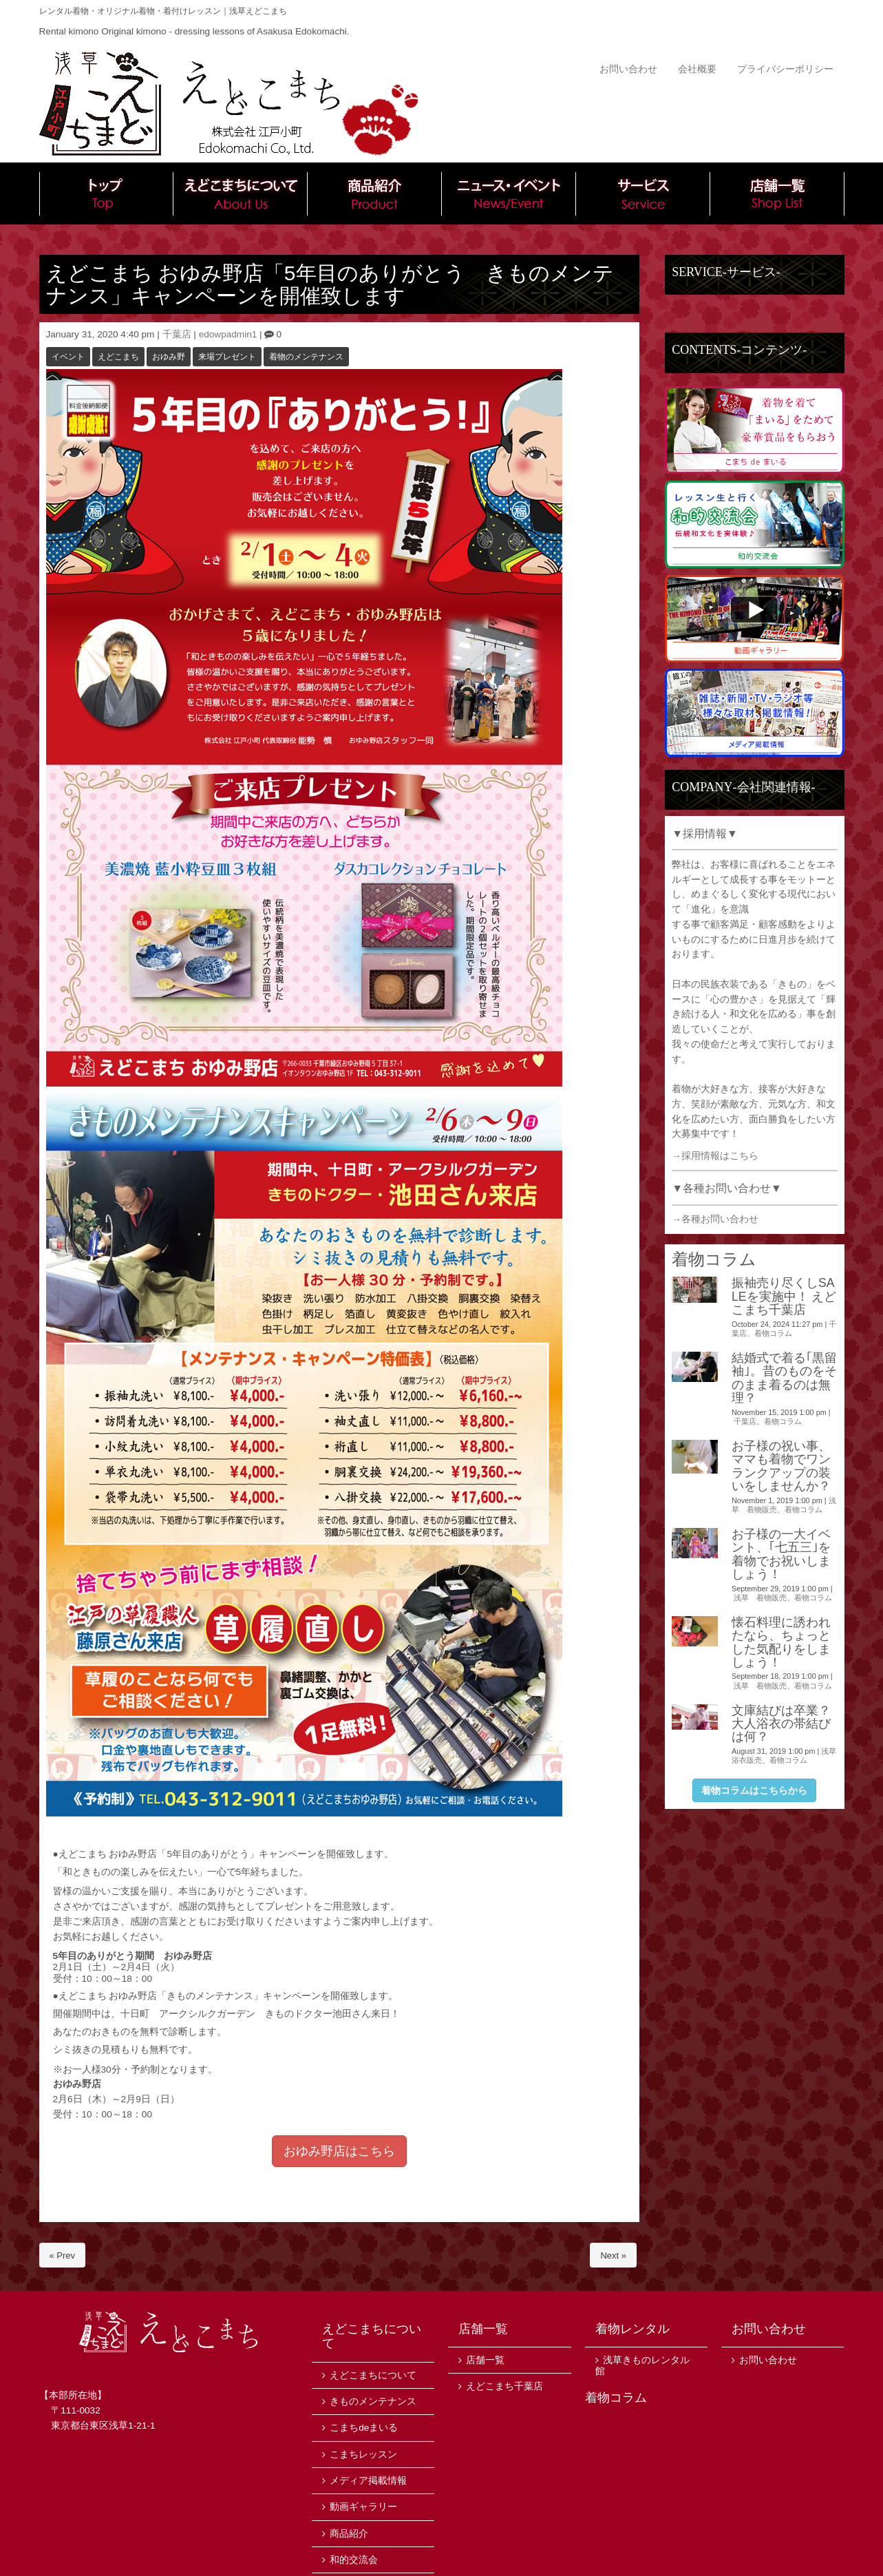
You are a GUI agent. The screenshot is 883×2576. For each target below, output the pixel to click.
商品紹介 (375, 193)
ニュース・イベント (509, 193)
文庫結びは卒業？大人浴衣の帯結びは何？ (781, 1724)
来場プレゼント (227, 357)
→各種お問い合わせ (715, 1219)
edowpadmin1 (228, 334)
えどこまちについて (240, 193)
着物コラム (773, 1333)
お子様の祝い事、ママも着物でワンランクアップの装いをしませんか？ (781, 1466)
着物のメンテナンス (306, 357)
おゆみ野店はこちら (339, 2151)
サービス (643, 193)
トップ (106, 193)
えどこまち (118, 357)
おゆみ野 (168, 357)
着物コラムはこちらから (754, 1790)
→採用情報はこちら (715, 1156)
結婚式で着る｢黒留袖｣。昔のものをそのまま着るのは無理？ (784, 1378)
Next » (613, 2255)
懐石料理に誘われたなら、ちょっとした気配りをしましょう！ (781, 1642)
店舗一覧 (777, 193)
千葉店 (176, 334)
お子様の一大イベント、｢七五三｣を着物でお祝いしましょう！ (781, 1554)
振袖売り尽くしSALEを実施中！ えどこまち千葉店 (784, 1296)
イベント (68, 357)
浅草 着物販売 (760, 1597)
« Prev (63, 2255)
